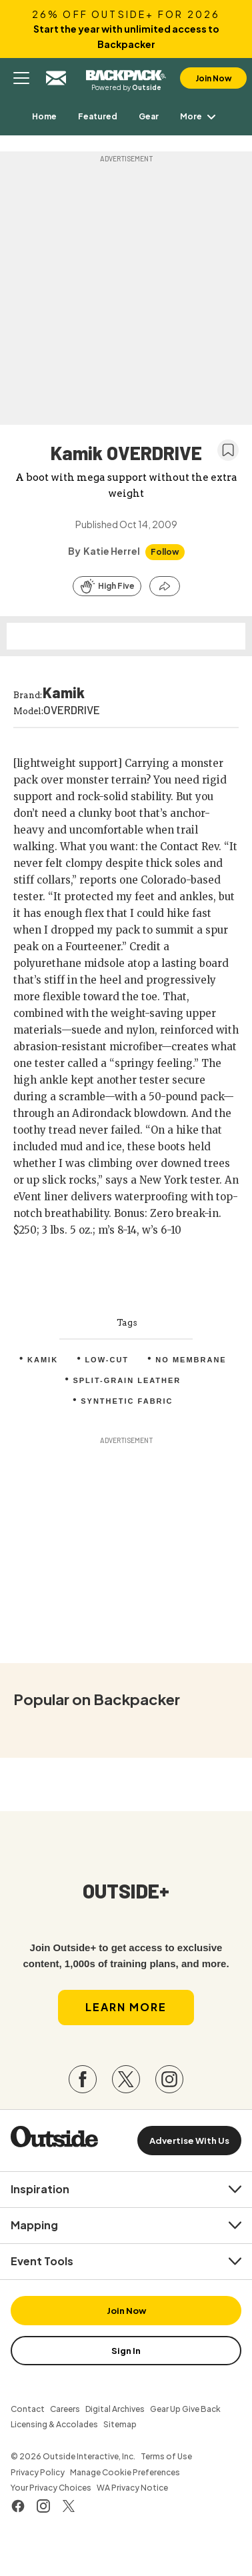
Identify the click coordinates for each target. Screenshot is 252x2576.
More (200, 116)
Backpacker (126, 72)
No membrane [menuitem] (190, 1360)
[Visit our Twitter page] (126, 2079)
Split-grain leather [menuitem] (127, 1380)
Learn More (126, 2007)
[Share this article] (164, 586)
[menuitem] (44, 116)
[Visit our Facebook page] (83, 2079)
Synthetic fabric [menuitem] (127, 1401)
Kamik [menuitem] (42, 1360)
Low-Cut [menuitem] (107, 1360)
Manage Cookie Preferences (125, 2472)
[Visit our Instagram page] (169, 2079)
